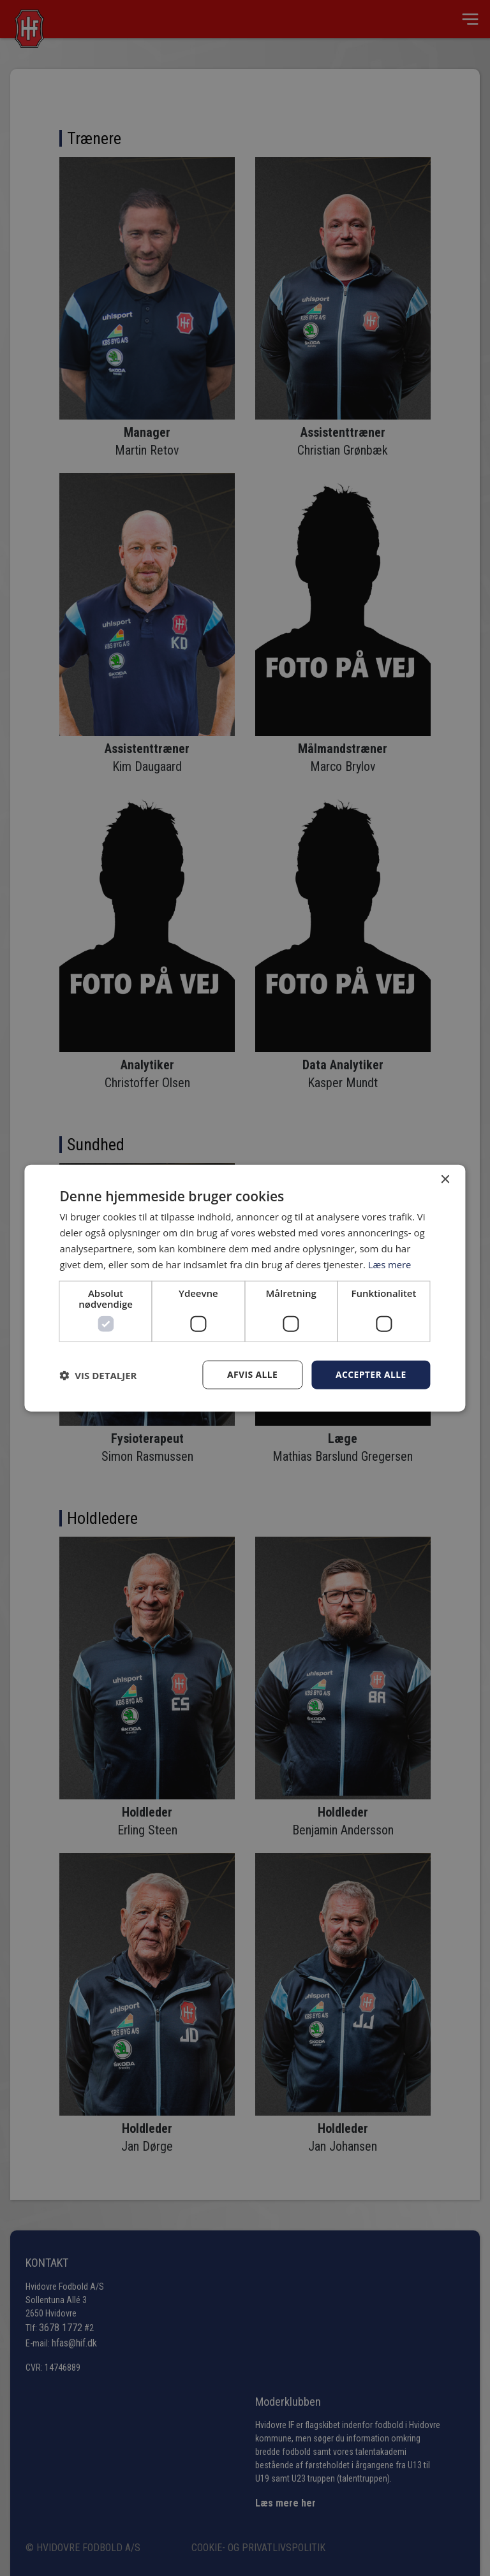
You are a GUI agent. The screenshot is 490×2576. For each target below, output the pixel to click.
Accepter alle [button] (370, 1374)
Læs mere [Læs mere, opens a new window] (390, 1263)
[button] (98, 1374)
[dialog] (245, 1288)
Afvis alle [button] (251, 1374)
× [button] (445, 1179)
